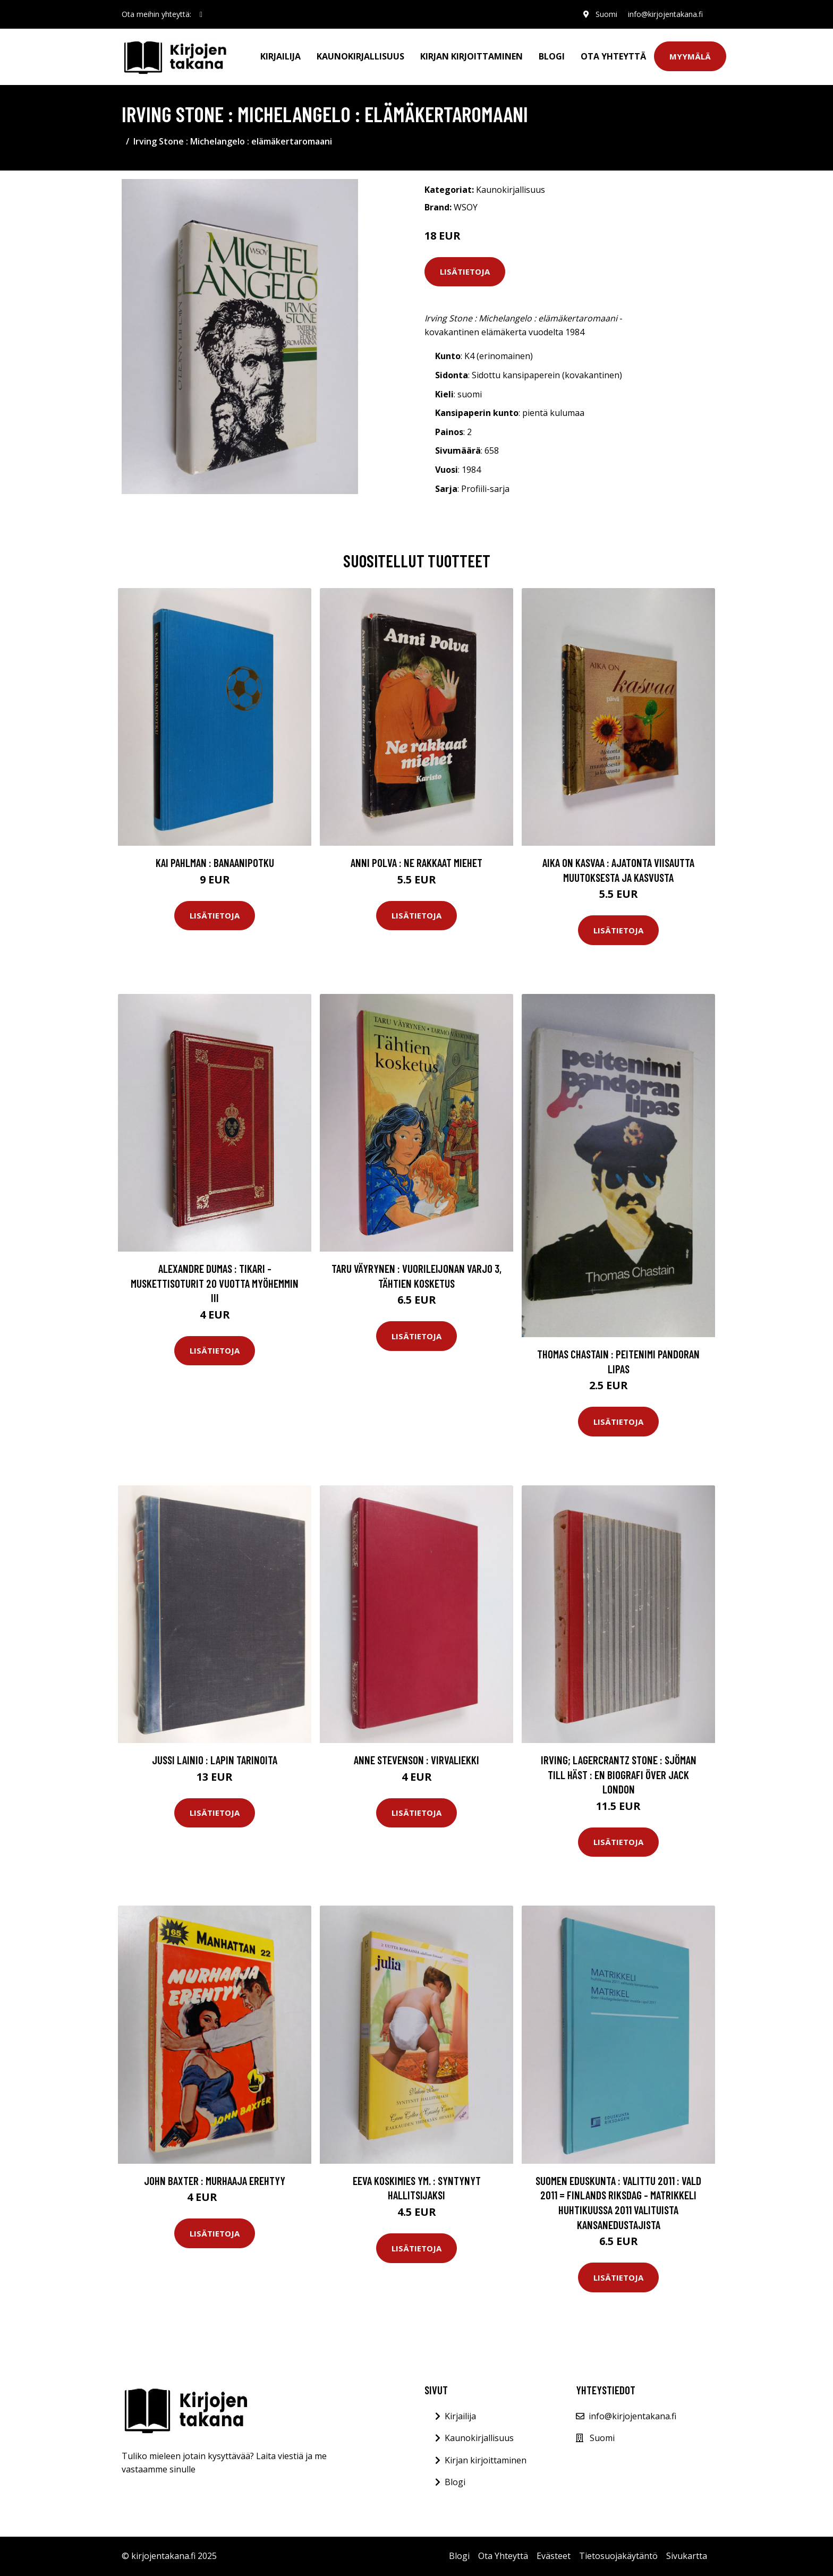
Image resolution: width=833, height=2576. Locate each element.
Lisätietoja (465, 271)
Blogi (552, 56)
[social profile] (201, 14)
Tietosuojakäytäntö (618, 2556)
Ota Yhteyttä (613, 56)
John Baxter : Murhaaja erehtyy (214, 2180)
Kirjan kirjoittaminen (471, 56)
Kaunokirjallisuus (360, 56)
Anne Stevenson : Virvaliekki (416, 1759)
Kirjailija (280, 56)
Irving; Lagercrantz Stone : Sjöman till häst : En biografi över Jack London (618, 1774)
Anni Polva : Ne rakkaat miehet (416, 862)
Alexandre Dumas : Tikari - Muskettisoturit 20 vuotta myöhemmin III (215, 1283)
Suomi (606, 14)
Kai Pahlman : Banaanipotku (215, 862)
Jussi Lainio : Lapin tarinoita (214, 1759)
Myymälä (690, 56)
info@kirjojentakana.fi (665, 14)
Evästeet (554, 2556)
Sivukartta (686, 2556)
